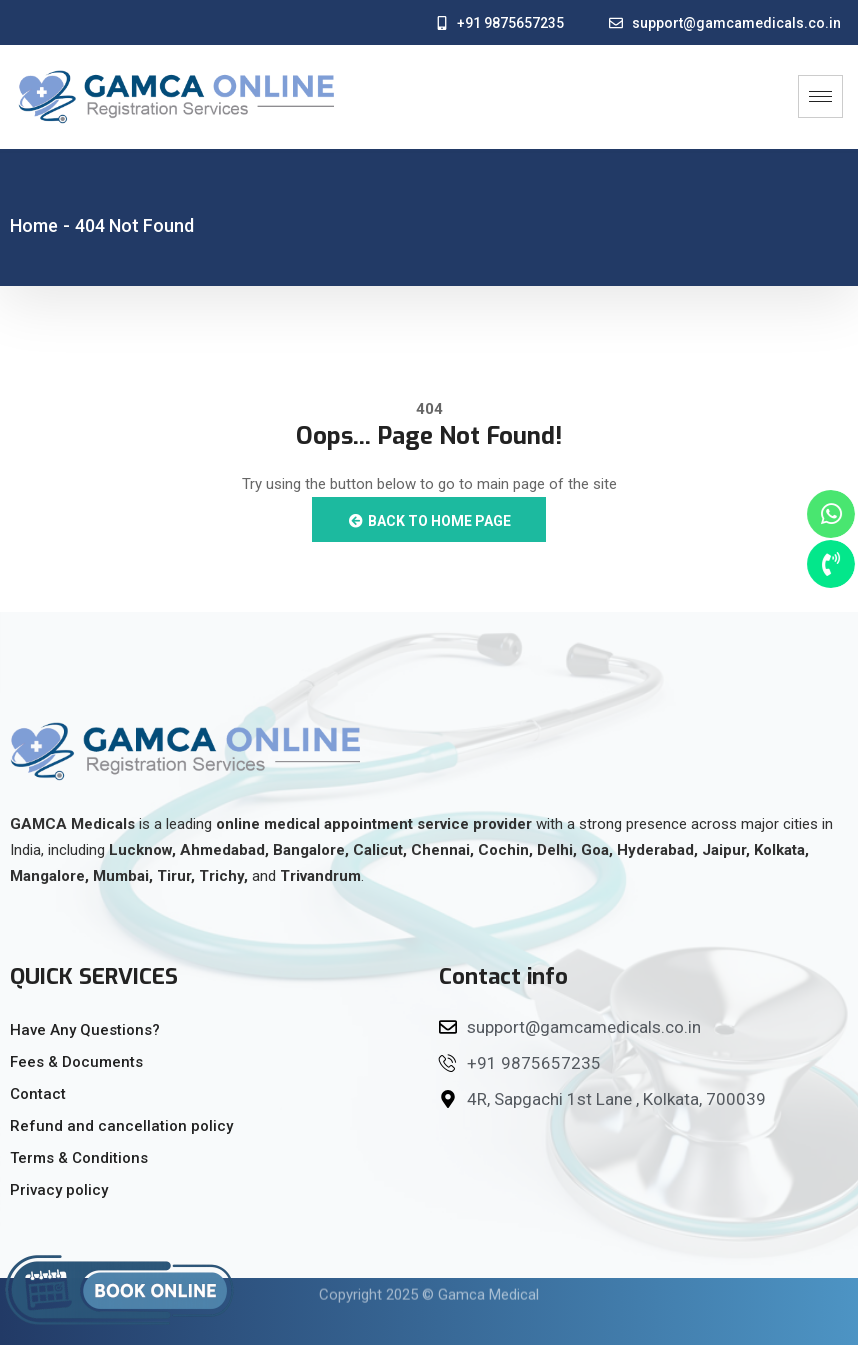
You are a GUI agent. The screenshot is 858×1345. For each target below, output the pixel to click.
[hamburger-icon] (820, 96)
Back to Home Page (429, 521)
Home (34, 225)
